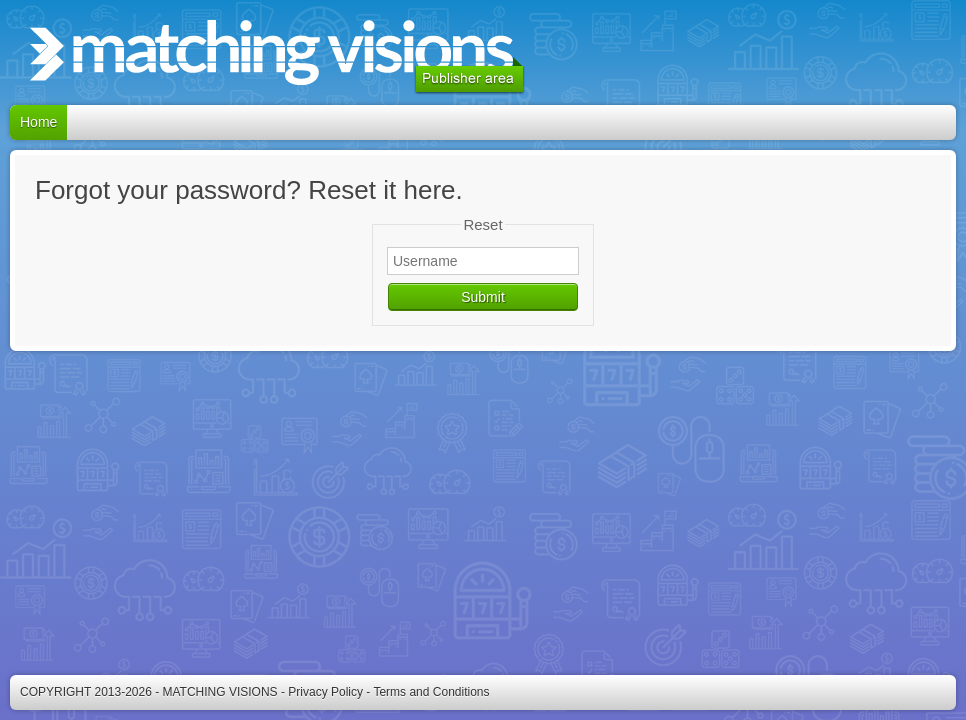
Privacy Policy (325, 692)
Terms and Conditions (431, 692)
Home (38, 122)
